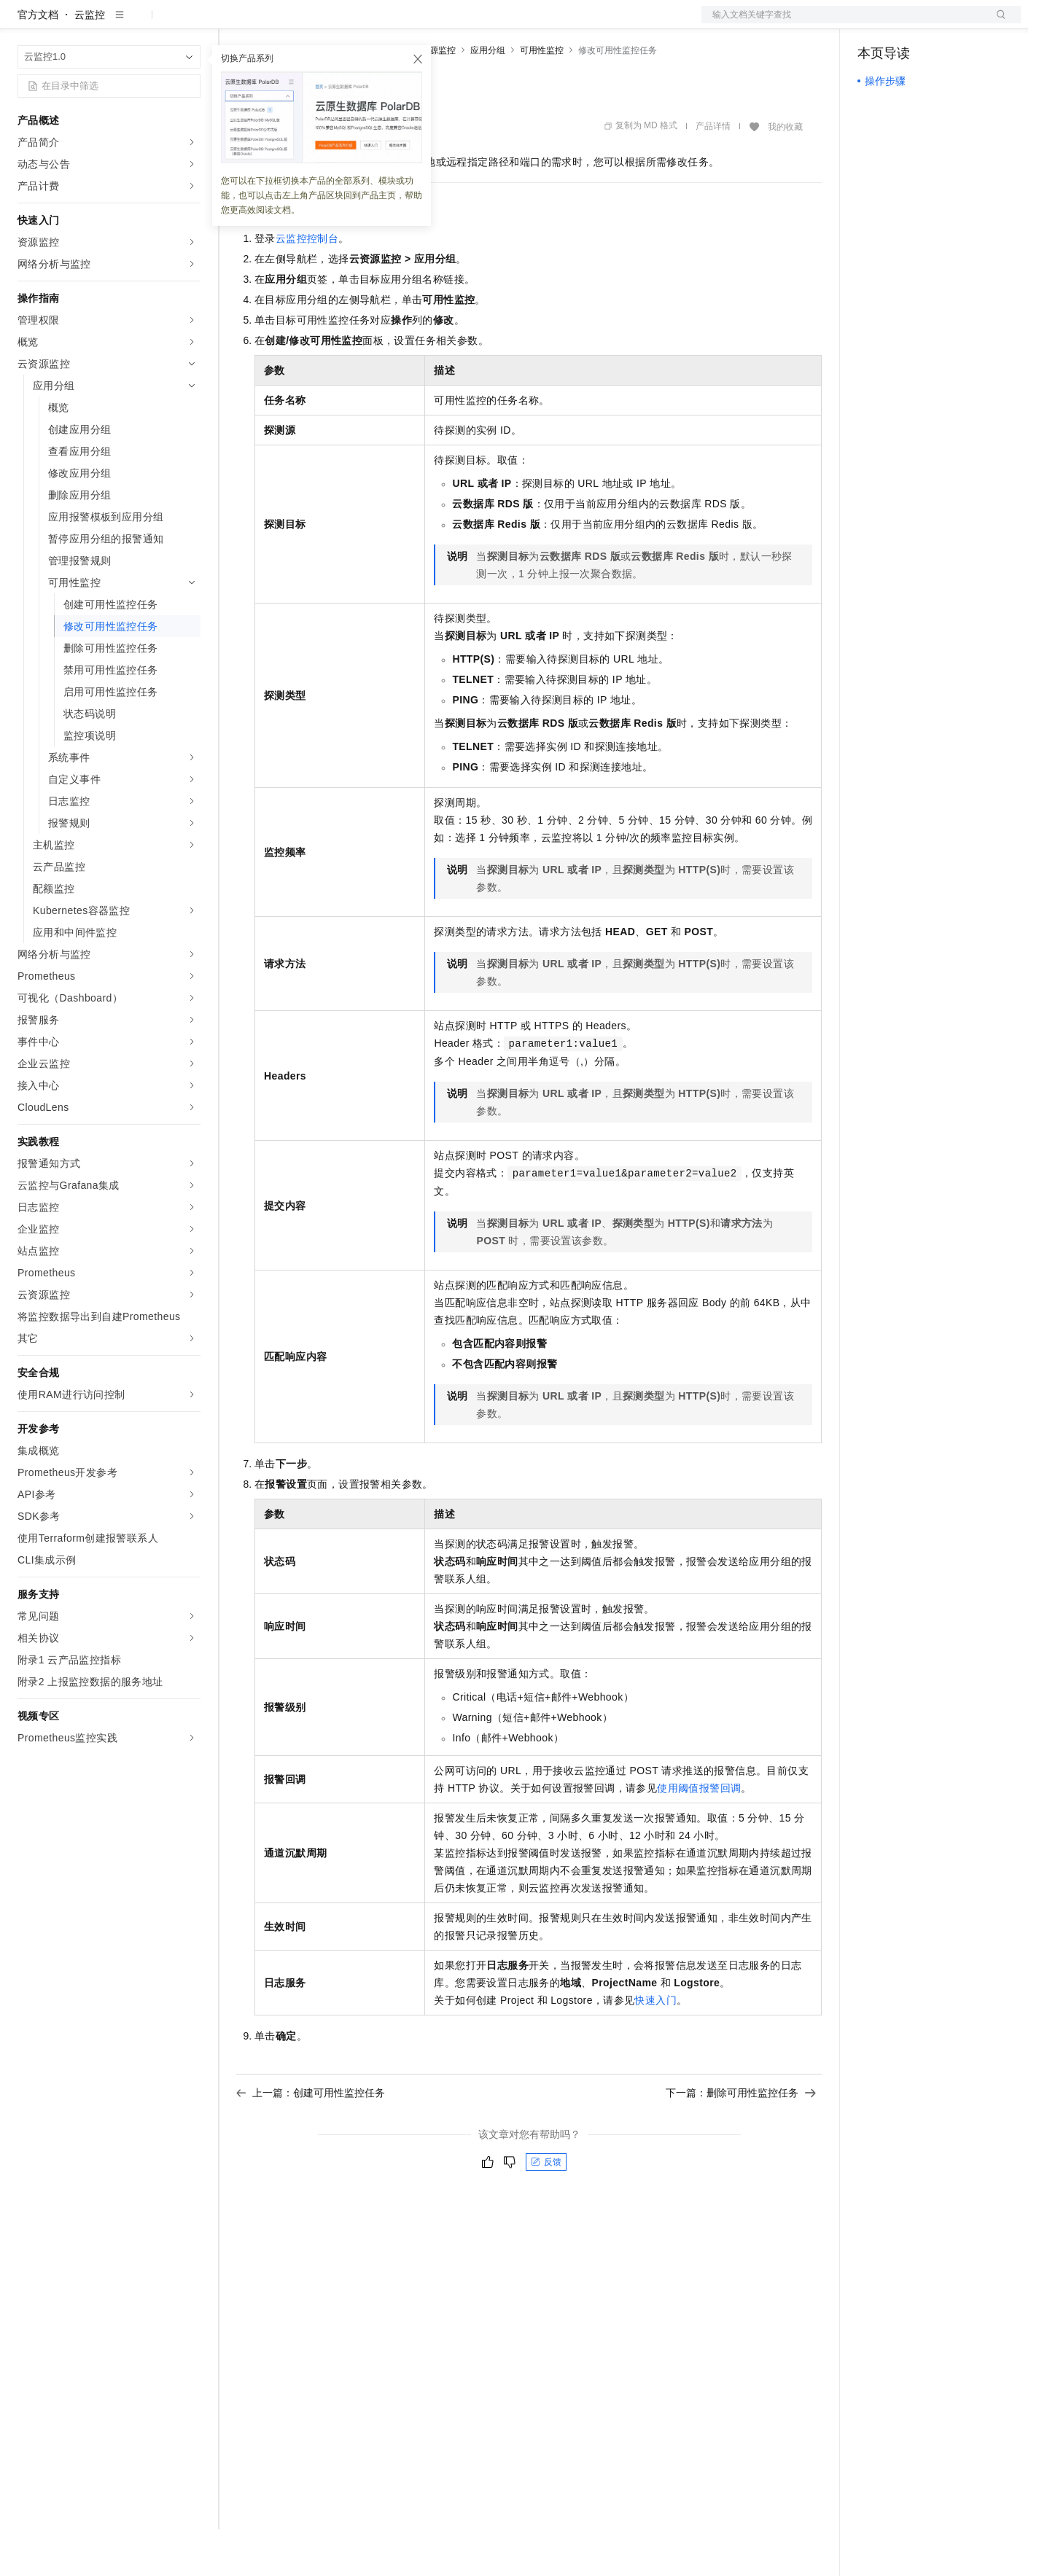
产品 (189, 23)
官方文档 (37, 61)
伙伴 (395, 23)
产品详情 (713, 173)
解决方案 (234, 23)
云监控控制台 (307, 285)
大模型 (149, 23)
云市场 (355, 23)
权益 (280, 23)
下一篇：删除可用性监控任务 (741, 2139)
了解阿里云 (480, 23)
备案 (873, 23)
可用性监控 (542, 97)
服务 (430, 23)
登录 (996, 23)
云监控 (89, 61)
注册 (943, 23)
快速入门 (655, 2047)
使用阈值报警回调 (699, 1835)
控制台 (908, 23)
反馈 (546, 2209)
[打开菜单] (23, 23)
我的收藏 (785, 173)
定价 (315, 23)
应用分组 (487, 97)
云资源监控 (434, 97)
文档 (843, 23)
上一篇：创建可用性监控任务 (310, 2139)
